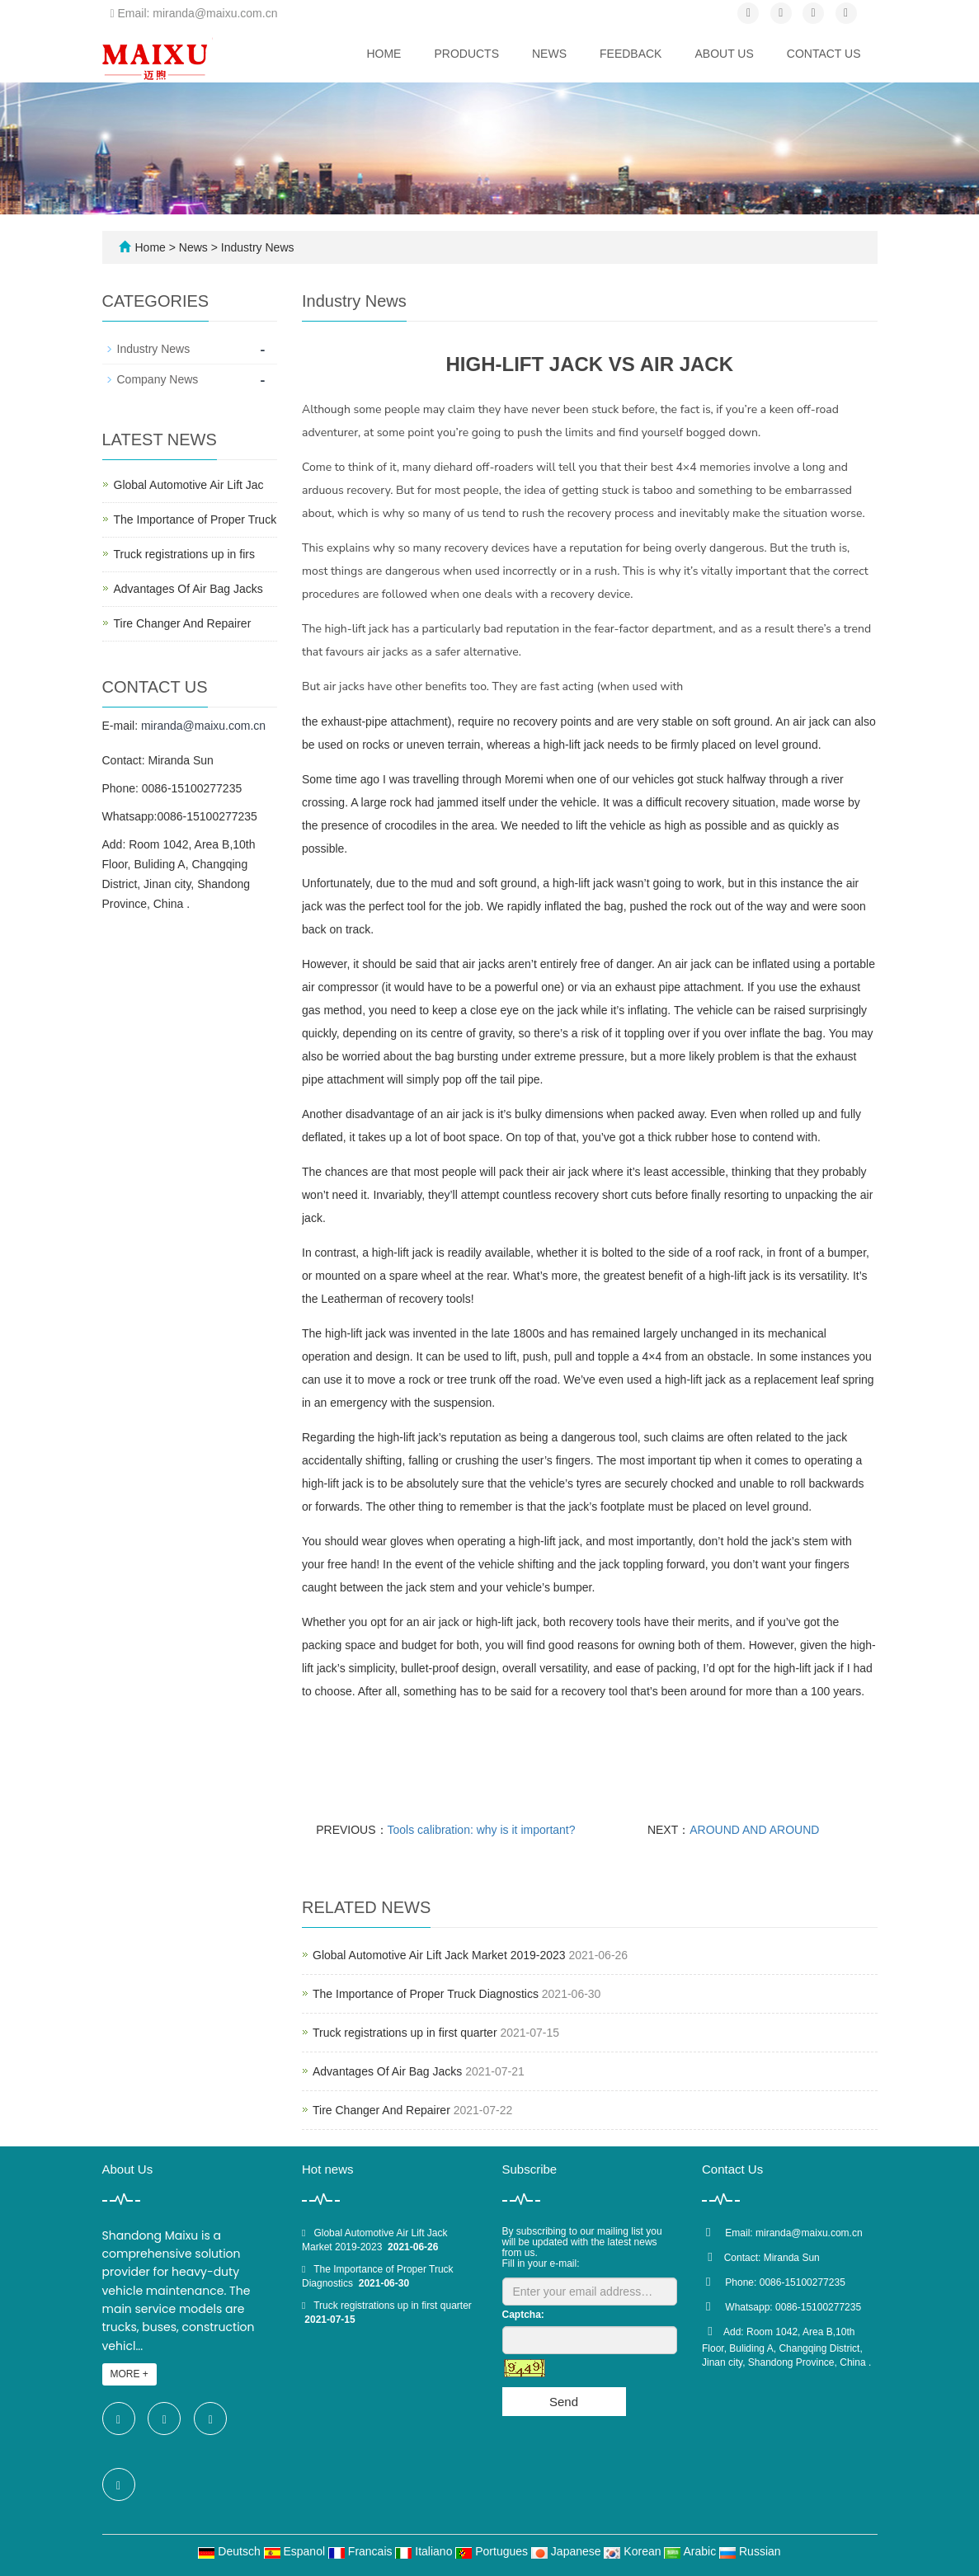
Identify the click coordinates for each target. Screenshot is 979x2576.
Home (383, 53)
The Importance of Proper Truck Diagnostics (426, 1993)
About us (723, 53)
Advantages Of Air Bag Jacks (387, 2071)
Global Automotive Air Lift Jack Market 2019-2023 (439, 1955)
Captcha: (523, 2314)
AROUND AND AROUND (754, 1829)
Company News (158, 379)
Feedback (630, 53)
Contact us (824, 53)
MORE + (129, 2374)
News (549, 53)
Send (563, 2402)
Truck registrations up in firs (184, 554)
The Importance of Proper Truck (195, 519)
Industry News (256, 247)
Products (466, 53)
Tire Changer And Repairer (381, 2110)
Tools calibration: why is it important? (482, 1829)
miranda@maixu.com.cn (203, 725)
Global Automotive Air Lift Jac (189, 484)
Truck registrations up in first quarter (405, 2032)
